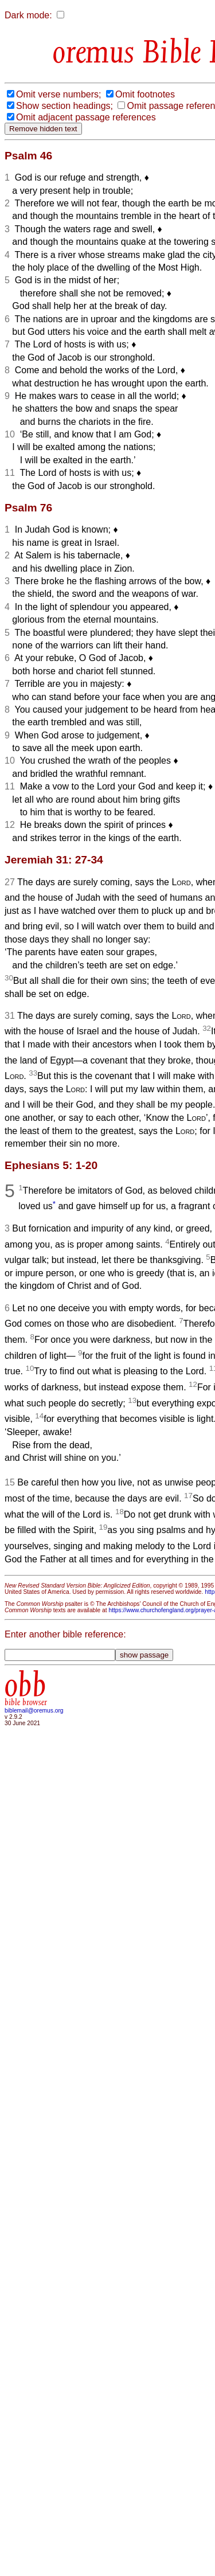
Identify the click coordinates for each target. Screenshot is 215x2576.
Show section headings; (64, 106)
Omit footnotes (145, 94)
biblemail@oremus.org (34, 1710)
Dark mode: (28, 15)
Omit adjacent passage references (86, 117)
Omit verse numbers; (58, 94)
